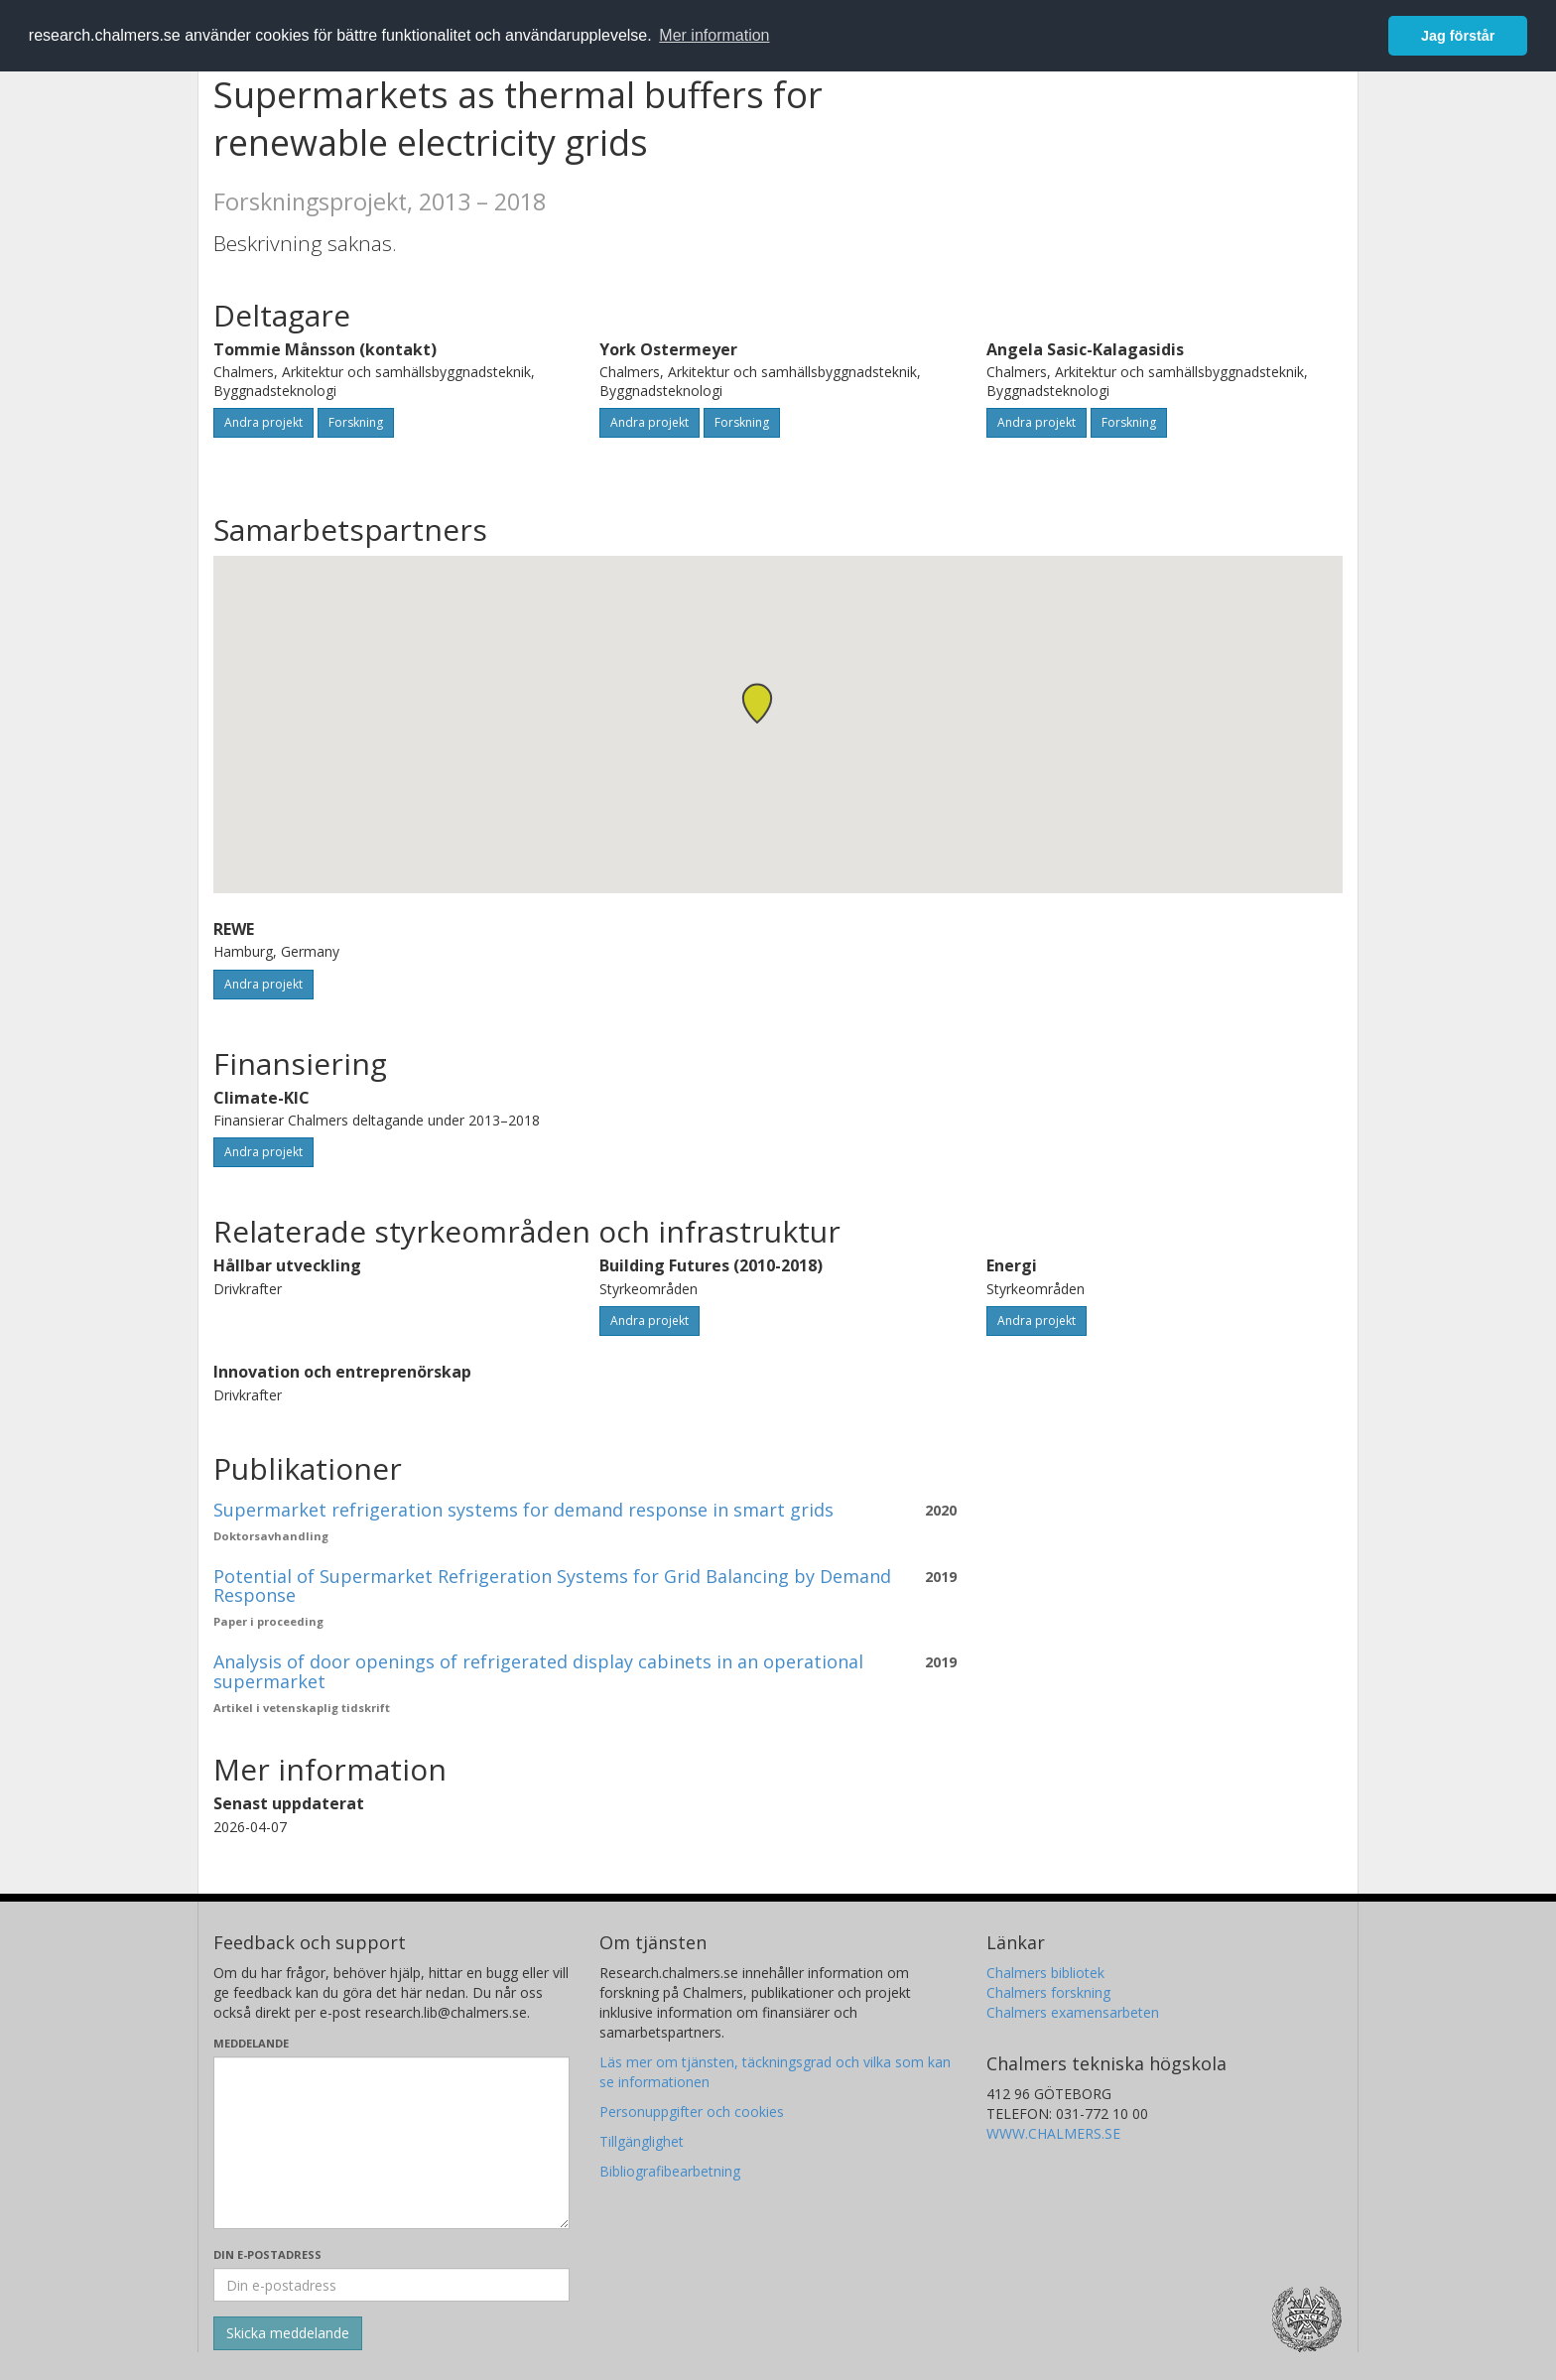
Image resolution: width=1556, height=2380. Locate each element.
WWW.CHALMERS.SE (1053, 2133)
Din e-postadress (267, 2254)
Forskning (355, 422)
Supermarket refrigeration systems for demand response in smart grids (523, 1509)
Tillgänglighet (641, 2141)
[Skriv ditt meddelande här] (391, 2142)
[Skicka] (287, 2333)
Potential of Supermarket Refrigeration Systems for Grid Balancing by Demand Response (552, 1586)
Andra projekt (263, 422)
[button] (757, 703)
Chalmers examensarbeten (1072, 2012)
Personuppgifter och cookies (691, 2111)
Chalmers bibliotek (1045, 1972)
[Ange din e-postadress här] (391, 2285)
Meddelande (251, 2043)
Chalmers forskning (1048, 1992)
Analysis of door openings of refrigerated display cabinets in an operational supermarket (538, 1671)
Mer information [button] (714, 35)
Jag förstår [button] (1457, 36)
